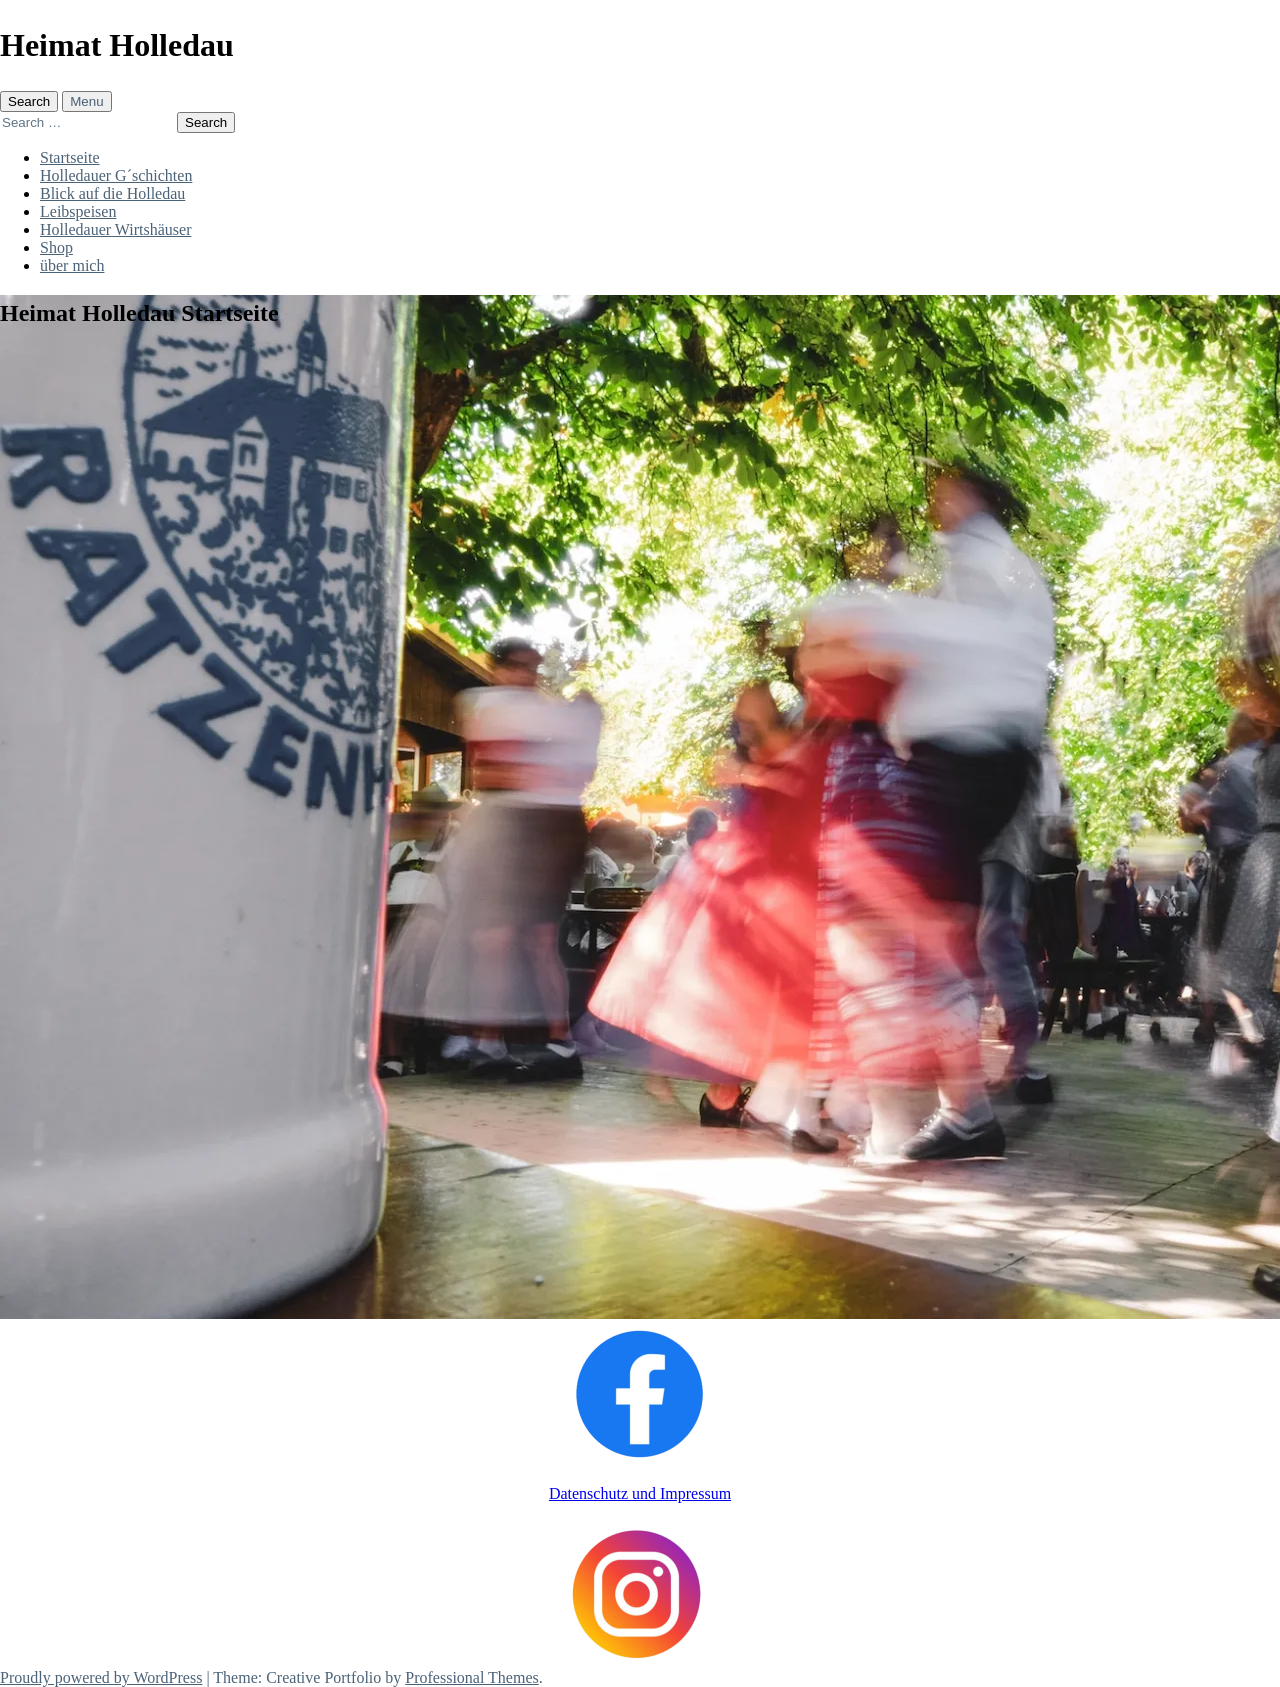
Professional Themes (471, 1677)
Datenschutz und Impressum (640, 1493)
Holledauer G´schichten (116, 175)
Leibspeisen (78, 211)
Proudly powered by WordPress (101, 1677)
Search (29, 101)
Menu (86, 101)
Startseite (70, 157)
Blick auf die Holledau (112, 193)
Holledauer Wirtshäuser (115, 229)
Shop (56, 247)
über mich (72, 265)
